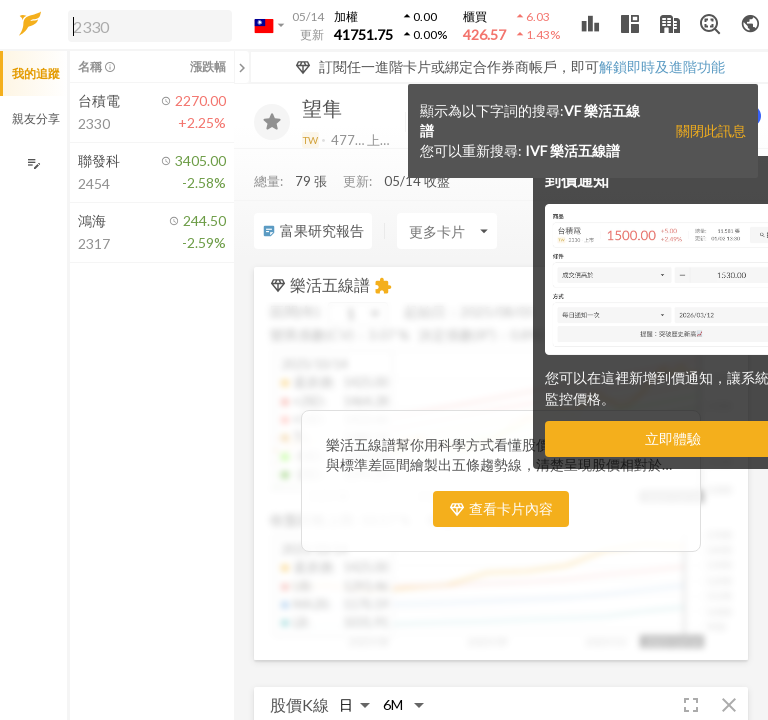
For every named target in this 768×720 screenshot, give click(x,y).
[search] (150, 26)
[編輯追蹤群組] (33, 163)
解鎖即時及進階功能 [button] (662, 66)
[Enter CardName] (447, 231)
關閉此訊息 (711, 130)
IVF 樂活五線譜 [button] (572, 150)
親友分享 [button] (36, 118)
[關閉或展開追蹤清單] (242, 67)
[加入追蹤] (272, 122)
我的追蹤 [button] (36, 73)
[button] (146, 25)
